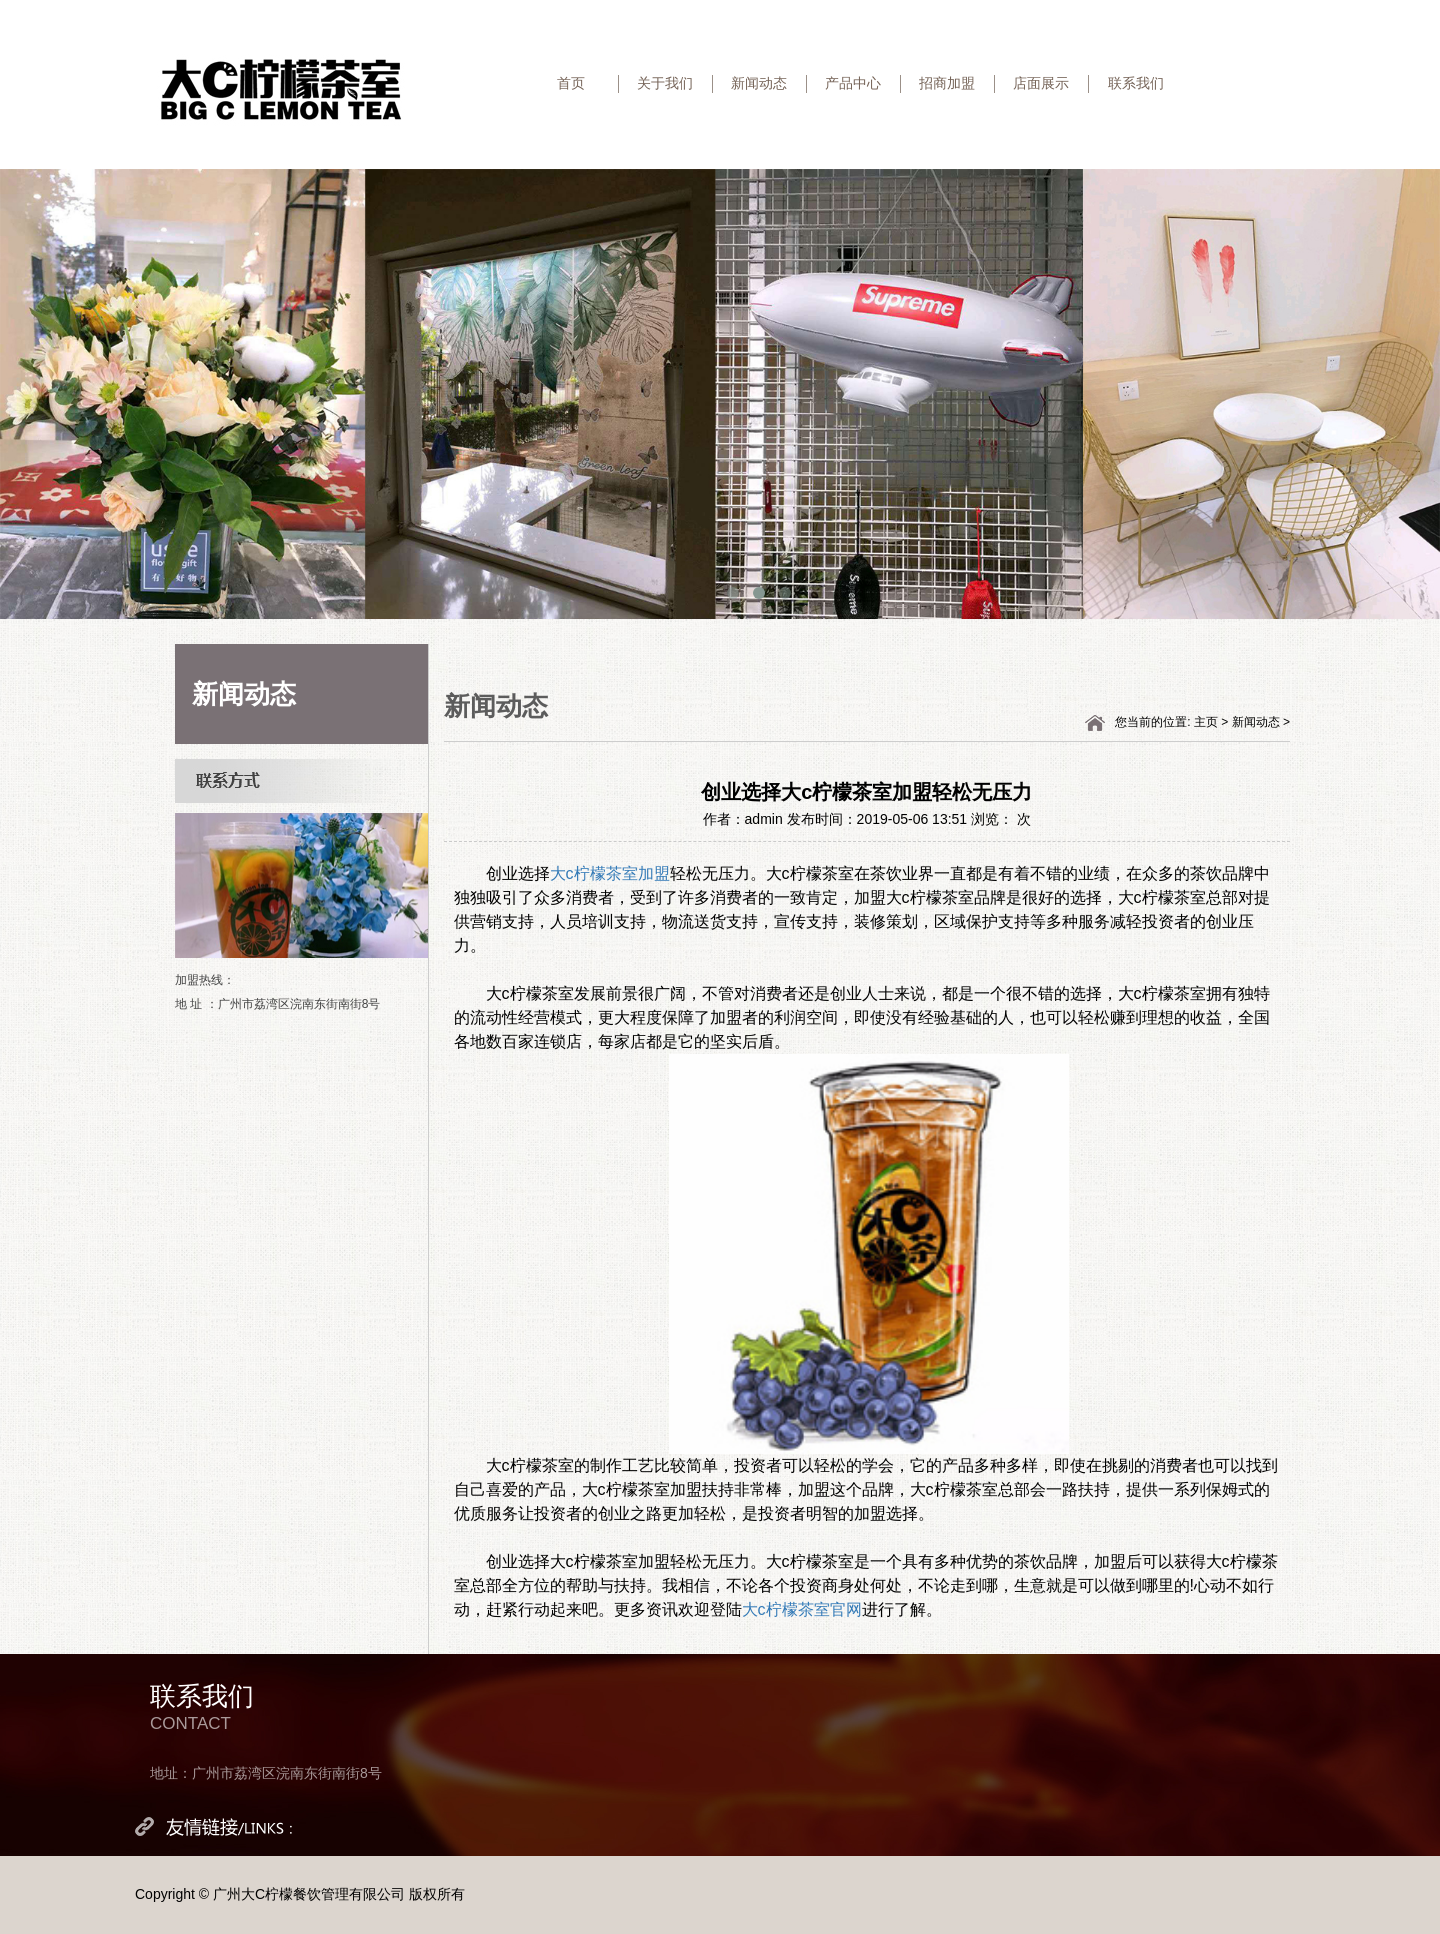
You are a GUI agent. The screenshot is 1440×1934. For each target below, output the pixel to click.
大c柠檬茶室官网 (802, 1609)
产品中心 (853, 83)
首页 (571, 83)
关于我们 (665, 83)
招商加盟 (947, 83)
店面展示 (1041, 83)
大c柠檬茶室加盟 (610, 873)
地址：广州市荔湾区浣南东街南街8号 (266, 1773)
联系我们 (1136, 83)
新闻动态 (759, 83)
